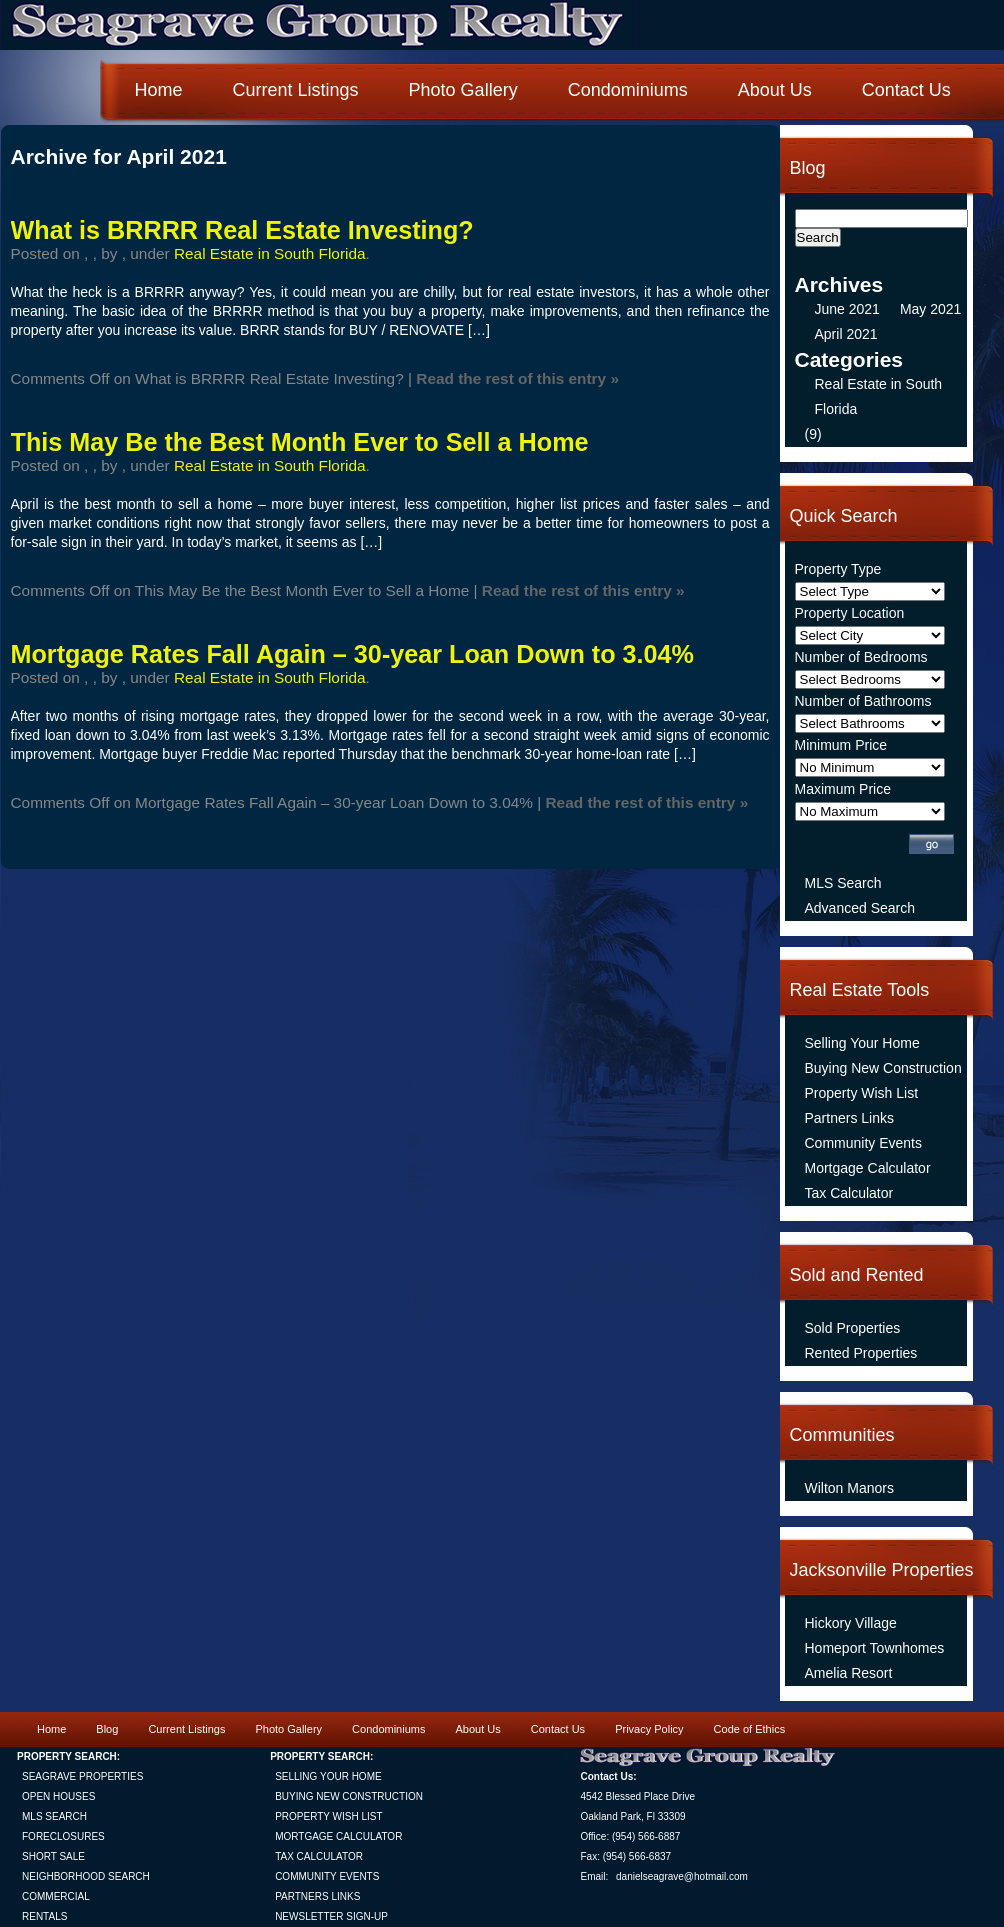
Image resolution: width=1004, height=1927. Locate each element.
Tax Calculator (849, 1193)
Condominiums (628, 90)
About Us (775, 90)
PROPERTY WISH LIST (328, 1816)
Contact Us (906, 90)
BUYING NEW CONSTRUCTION (349, 1796)
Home (159, 90)
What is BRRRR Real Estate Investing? (242, 230)
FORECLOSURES (63, 1836)
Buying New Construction (883, 1068)
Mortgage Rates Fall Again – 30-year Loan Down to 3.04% (353, 654)
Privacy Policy (649, 1729)
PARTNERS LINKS (317, 1896)
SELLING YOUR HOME (328, 1776)
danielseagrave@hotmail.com (682, 1876)
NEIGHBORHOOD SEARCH (86, 1876)
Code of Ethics (750, 1729)
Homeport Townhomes (875, 1648)
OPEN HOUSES (58, 1796)
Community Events (863, 1143)
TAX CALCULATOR (319, 1856)
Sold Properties (853, 1328)
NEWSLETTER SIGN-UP (331, 1916)
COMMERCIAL (56, 1896)
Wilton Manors (849, 1488)
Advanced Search (860, 908)
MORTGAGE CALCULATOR (338, 1836)
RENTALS (44, 1916)
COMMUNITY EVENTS (327, 1876)
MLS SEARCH (54, 1816)
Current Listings (296, 90)
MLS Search (843, 883)
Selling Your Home (862, 1043)
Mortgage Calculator (868, 1168)
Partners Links (849, 1118)
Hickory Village (851, 1623)
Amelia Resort (849, 1673)
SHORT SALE (53, 1856)
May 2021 (930, 309)
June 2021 (847, 309)
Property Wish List (862, 1093)
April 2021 (846, 334)
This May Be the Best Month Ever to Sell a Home (300, 442)
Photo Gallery (463, 90)
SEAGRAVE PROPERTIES (82, 1776)
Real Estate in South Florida (270, 253)
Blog (107, 1729)
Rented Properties (861, 1353)
